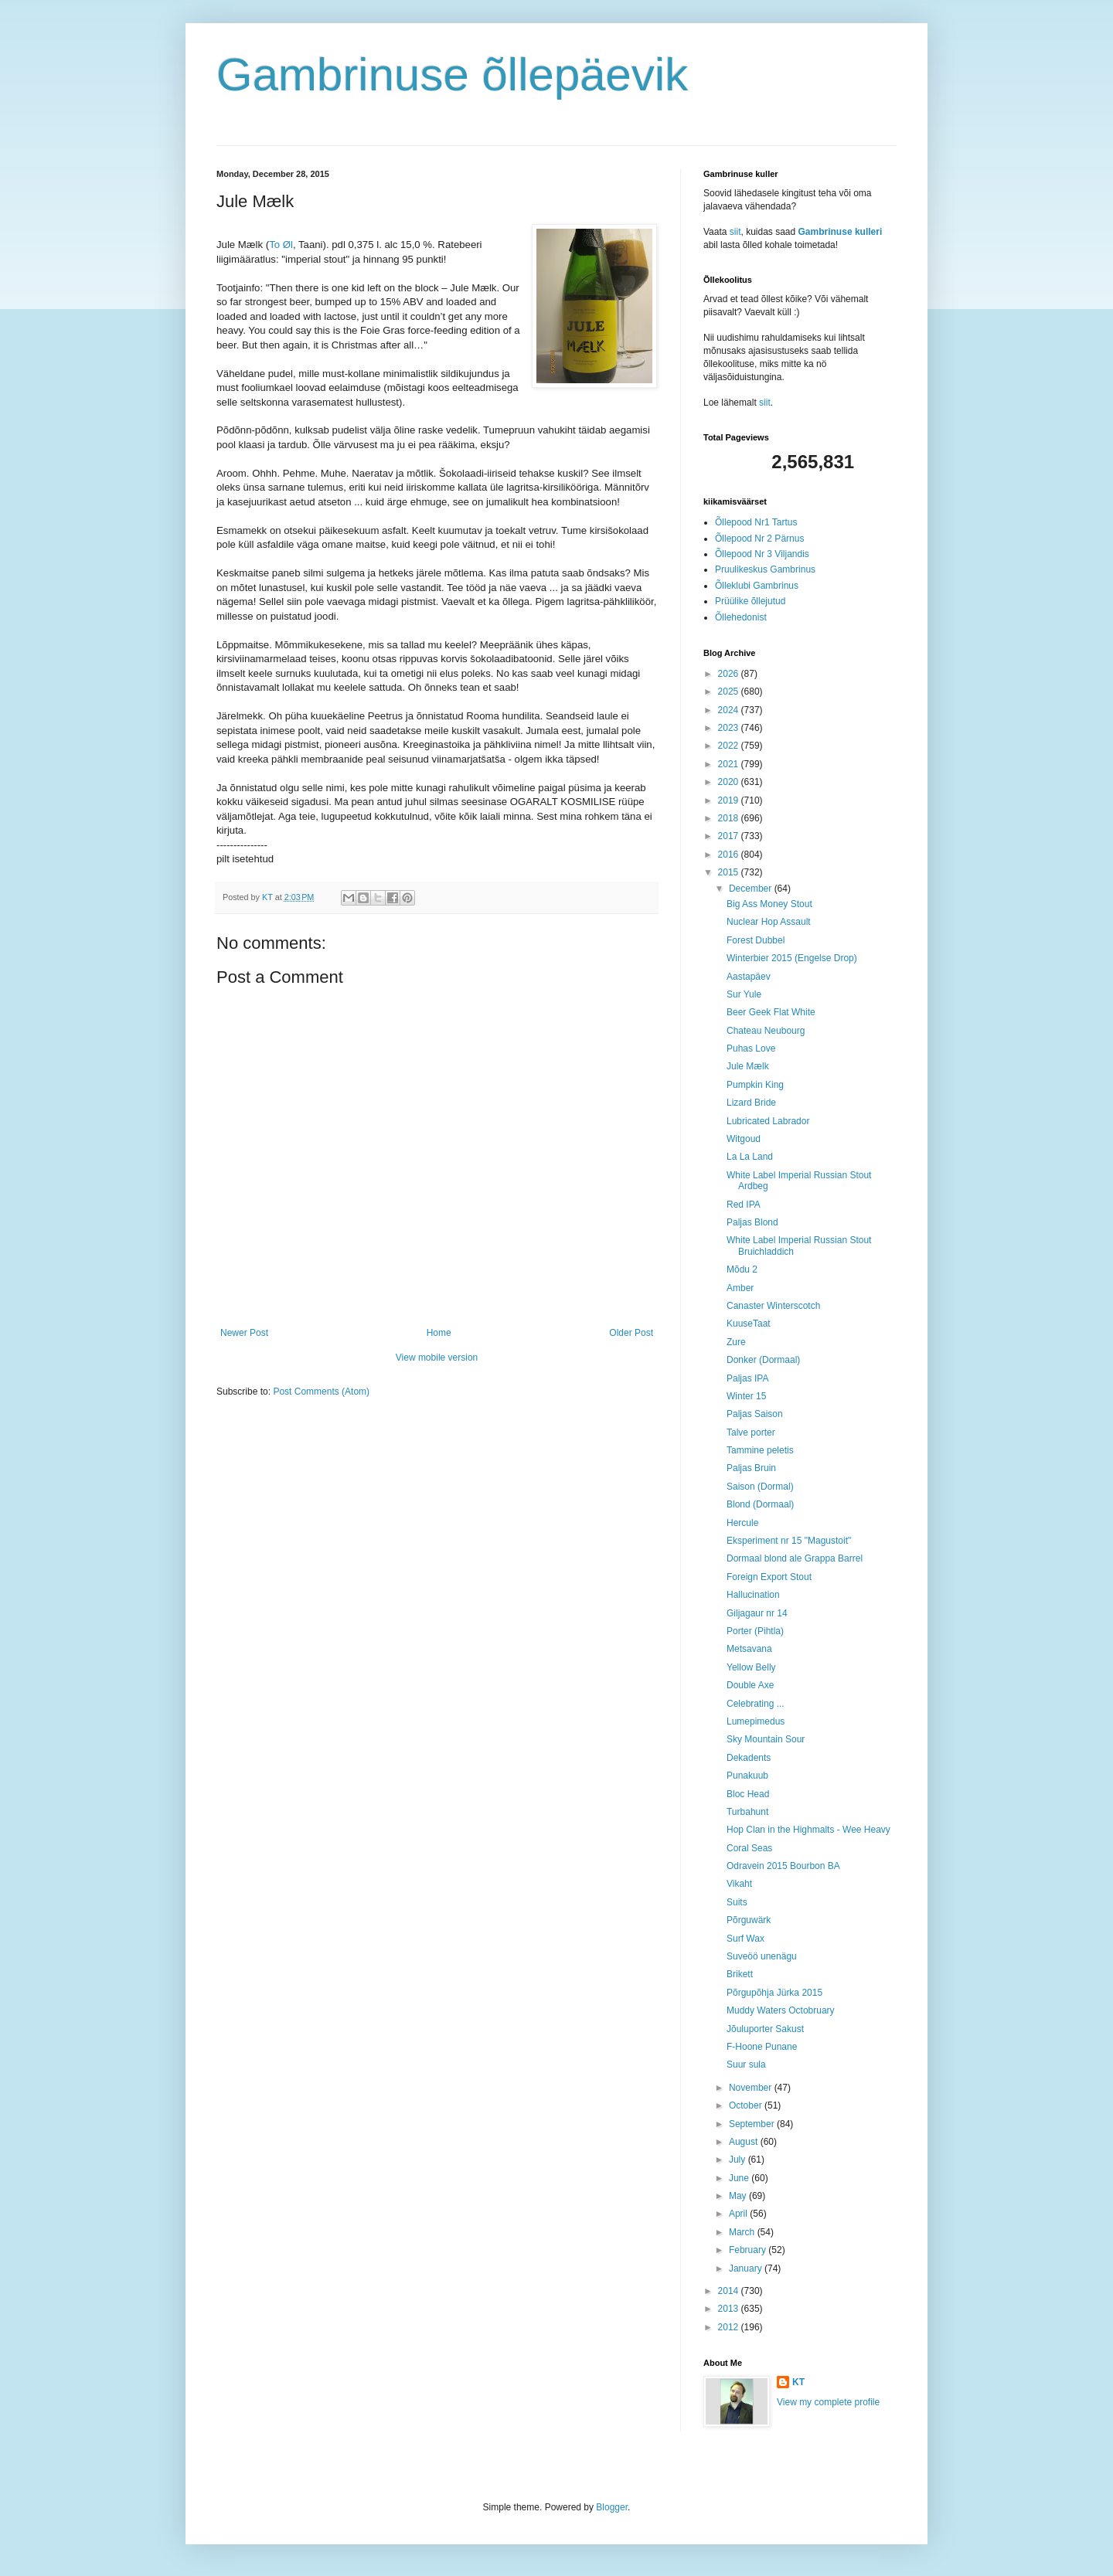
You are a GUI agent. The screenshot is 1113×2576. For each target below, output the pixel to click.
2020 (729, 782)
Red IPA (744, 1204)
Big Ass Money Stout (769, 904)
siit (735, 231)
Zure (736, 1342)
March (743, 2232)
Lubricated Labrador (768, 1121)
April (739, 2213)
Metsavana (749, 1648)
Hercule (742, 1522)
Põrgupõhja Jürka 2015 (774, 1992)
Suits (737, 1902)
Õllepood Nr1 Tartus (756, 522)
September (753, 2124)
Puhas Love (751, 1048)
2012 (729, 2327)
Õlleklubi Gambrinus (756, 585)
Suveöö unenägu (762, 1956)
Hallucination (753, 1594)
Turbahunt (747, 1811)
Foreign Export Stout (769, 1577)
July (738, 2159)
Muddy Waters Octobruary (781, 2010)
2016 (729, 854)
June (740, 2178)
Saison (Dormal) (760, 1486)
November (751, 2087)
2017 (729, 836)
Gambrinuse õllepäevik (452, 74)
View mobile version (437, 1357)
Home (439, 1332)
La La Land (750, 1156)
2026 (729, 673)
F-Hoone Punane (762, 2046)
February (748, 2250)
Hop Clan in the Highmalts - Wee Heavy (808, 1829)
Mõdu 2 (742, 1269)
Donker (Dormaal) (763, 1359)
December (751, 888)
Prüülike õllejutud (750, 601)
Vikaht (739, 1883)
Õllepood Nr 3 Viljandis (762, 554)
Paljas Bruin (751, 1468)
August (745, 2141)
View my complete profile (828, 2402)
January (746, 2268)
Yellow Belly (751, 1667)
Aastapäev (749, 976)
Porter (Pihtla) (755, 1631)
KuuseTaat (749, 1323)
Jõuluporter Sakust (765, 2029)
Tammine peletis (760, 1450)
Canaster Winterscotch (773, 1305)
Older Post (631, 1332)
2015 (729, 872)
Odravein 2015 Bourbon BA (783, 1866)
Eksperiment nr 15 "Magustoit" (789, 1540)
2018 (729, 818)
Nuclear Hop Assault (769, 921)
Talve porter (751, 1432)
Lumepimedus (756, 1721)
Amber (740, 1288)
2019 (729, 800)
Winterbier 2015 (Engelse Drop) (792, 958)
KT (798, 2382)
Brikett (740, 1974)
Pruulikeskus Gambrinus (765, 569)
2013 (729, 2308)
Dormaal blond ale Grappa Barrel (795, 1558)
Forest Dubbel (756, 940)
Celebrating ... (756, 1703)
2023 (729, 727)
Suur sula (746, 2064)
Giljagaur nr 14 (757, 1613)
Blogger (612, 2507)
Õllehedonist (741, 617)
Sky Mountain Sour (766, 1739)
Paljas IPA (747, 1378)
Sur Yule (744, 994)
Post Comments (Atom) (321, 1391)
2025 (729, 691)
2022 (729, 745)
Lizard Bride (751, 1102)
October (746, 2105)
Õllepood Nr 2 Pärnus (759, 538)
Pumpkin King (755, 1084)
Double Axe (750, 1685)
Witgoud (744, 1138)
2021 (729, 764)
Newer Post (244, 1332)
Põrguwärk (749, 1920)
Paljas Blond (752, 1222)
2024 (729, 710)
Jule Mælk (748, 1066)
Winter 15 (746, 1396)
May (739, 2195)
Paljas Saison (755, 1414)
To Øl (281, 244)
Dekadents (749, 1757)
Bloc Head (748, 1794)
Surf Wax (745, 1938)
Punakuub (747, 1775)
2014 (729, 2290)
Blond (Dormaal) (760, 1504)
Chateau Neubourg (766, 1030)
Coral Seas (749, 1848)
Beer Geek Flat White (771, 1012)
